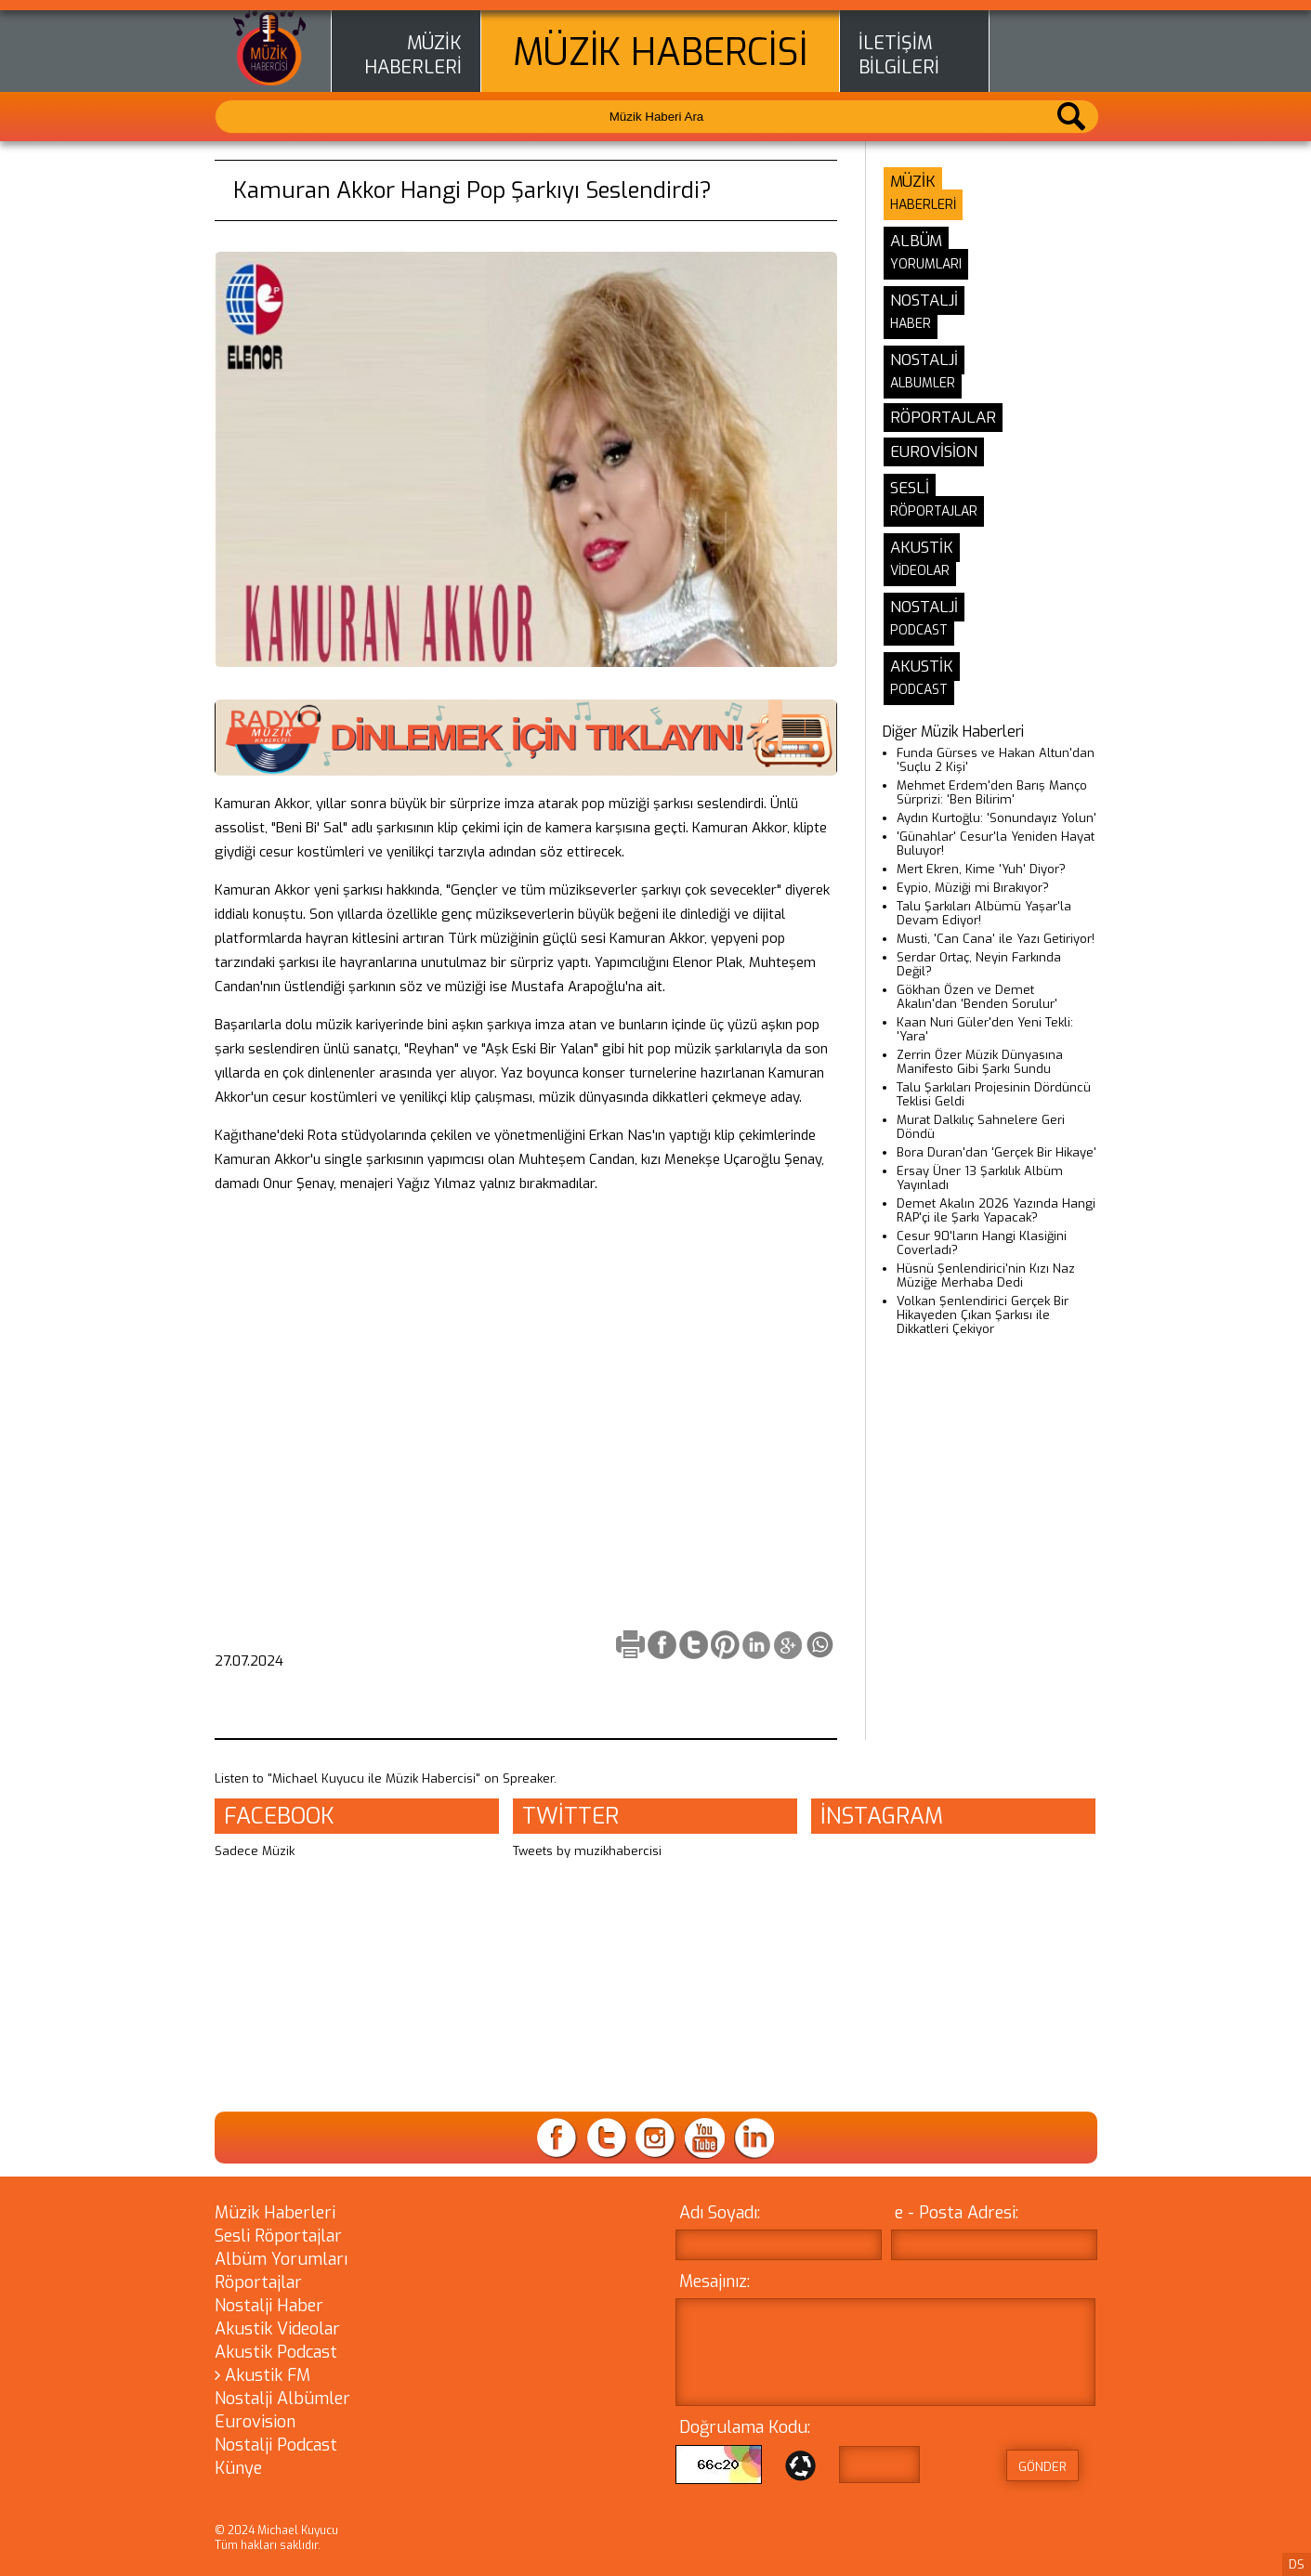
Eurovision (255, 2422)
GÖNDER (1042, 2467)
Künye (238, 2468)
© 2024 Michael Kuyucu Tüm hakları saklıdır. (276, 2538)
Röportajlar (258, 2282)
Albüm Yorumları (281, 2259)
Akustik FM (262, 2375)
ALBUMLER (922, 383)
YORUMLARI (926, 264)
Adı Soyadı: (719, 2213)
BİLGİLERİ (899, 68)
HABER (910, 324)
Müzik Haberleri (275, 2213)
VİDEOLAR (920, 571)
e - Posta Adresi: (956, 2213)
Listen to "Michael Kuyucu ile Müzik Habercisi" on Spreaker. (386, 1778)
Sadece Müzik (255, 1851)
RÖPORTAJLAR (933, 511)
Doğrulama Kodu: (744, 2427)
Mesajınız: (714, 2281)
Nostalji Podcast (276, 2445)
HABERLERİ (413, 68)
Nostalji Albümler (282, 2398)
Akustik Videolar (277, 2329)
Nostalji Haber (269, 2306)
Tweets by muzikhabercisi (587, 1851)
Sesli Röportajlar (278, 2236)
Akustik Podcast (276, 2352)
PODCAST (919, 630)
